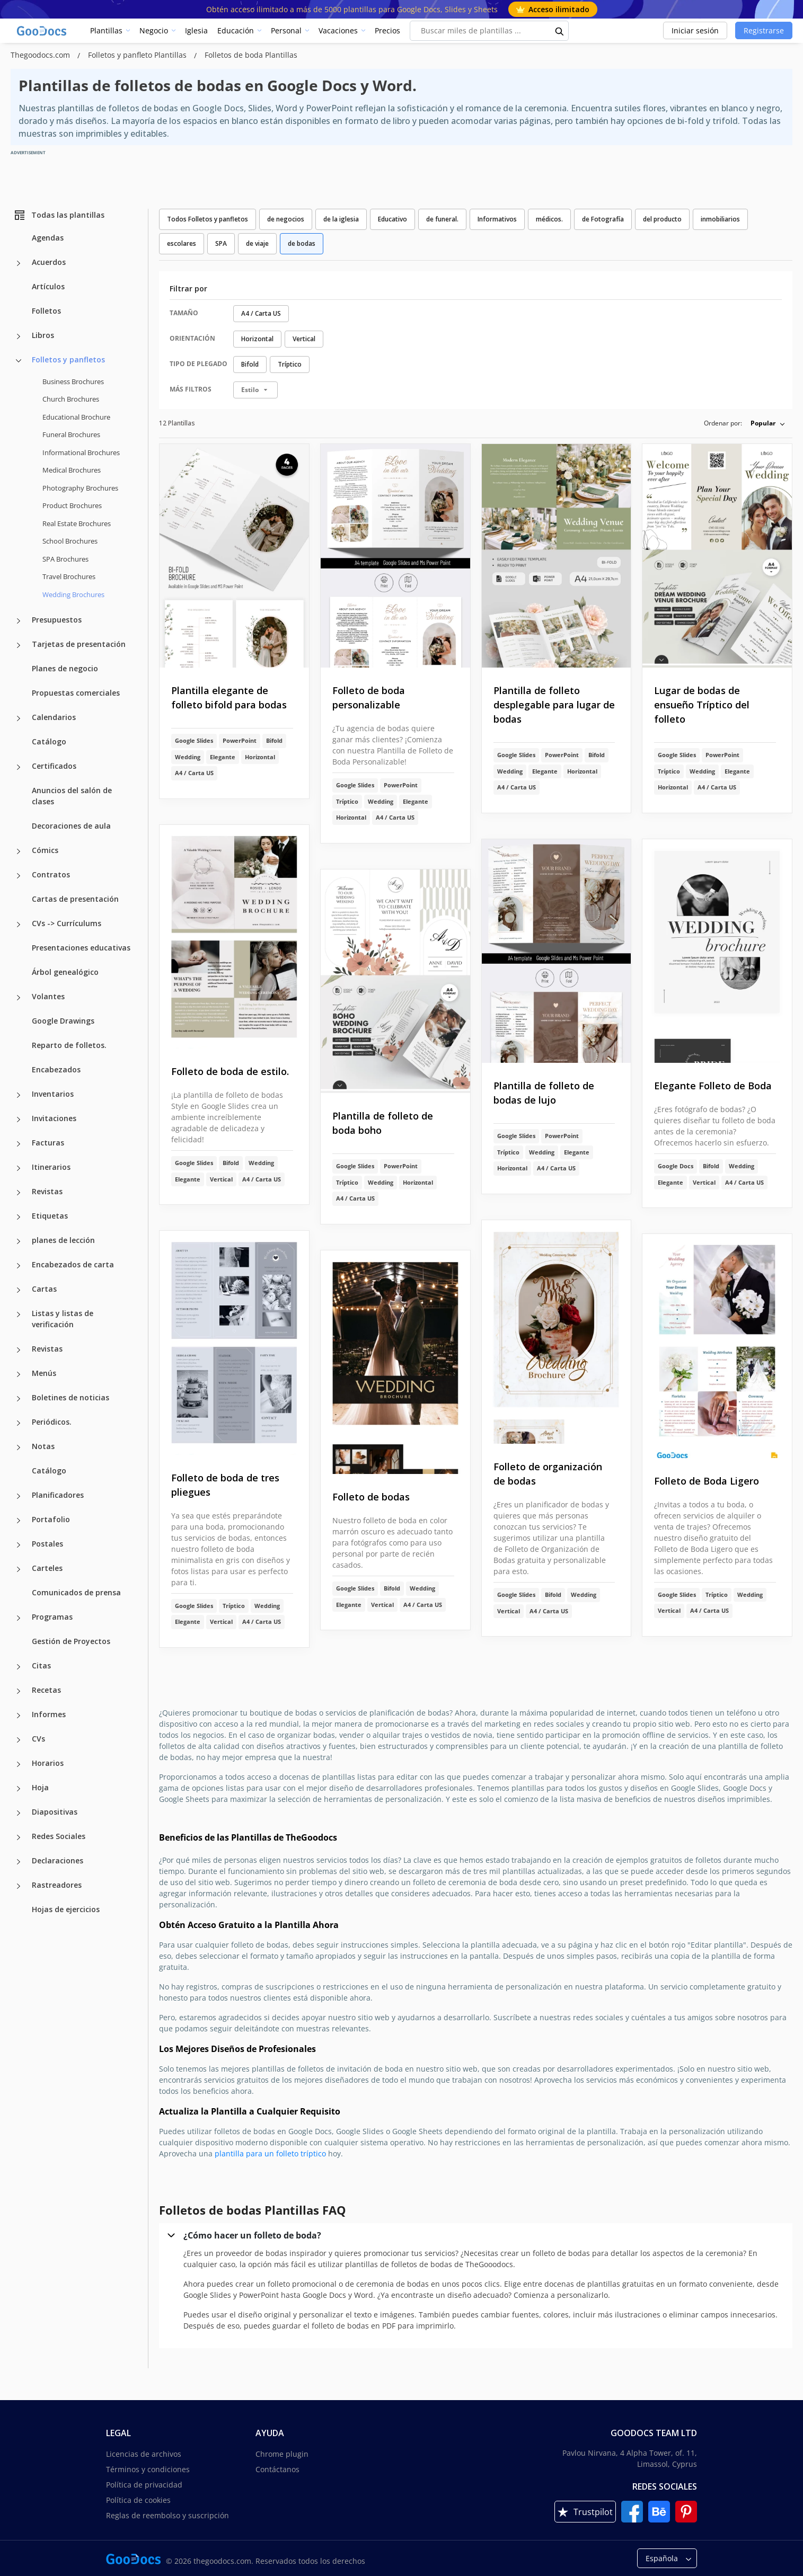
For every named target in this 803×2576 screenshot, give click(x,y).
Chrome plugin (281, 2454)
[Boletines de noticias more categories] (19, 1399)
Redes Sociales (58, 1836)
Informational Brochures (81, 452)
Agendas (48, 238)
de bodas (301, 243)
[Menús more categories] (19, 1374)
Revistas (47, 1191)
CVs (38, 1739)
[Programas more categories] (19, 1618)
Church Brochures (70, 399)
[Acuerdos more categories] (19, 263)
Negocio (153, 30)
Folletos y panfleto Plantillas (138, 55)
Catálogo (49, 741)
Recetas (46, 1690)
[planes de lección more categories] (19, 1241)
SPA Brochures (65, 559)
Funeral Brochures (71, 434)
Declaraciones (57, 1860)
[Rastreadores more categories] (19, 1886)
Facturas (48, 1143)
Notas (43, 1446)
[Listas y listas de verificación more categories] (19, 1314)
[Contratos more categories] (19, 876)
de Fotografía (603, 219)
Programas (52, 1617)
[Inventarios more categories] (19, 1095)
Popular (763, 423)
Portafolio (51, 1519)
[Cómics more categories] (19, 851)
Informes (49, 1714)
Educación (235, 30)
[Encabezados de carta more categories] (19, 1266)
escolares (181, 243)
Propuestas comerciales (76, 693)
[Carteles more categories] (19, 1569)
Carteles (47, 1568)
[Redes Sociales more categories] (19, 1837)
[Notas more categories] (19, 1447)
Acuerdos (49, 262)
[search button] (559, 30)
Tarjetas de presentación (79, 644)
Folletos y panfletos (68, 359)
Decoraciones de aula (71, 826)
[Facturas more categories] (19, 1144)
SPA (221, 243)
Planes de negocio (65, 668)
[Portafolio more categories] (19, 1521)
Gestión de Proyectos (71, 1641)
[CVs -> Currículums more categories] (19, 924)
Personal (286, 30)
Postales (47, 1544)
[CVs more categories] (19, 1740)
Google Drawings (63, 1021)
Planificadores (58, 1495)
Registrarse (764, 30)
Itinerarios (51, 1167)
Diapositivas (54, 1812)
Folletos (46, 311)
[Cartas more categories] (19, 1290)
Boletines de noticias (70, 1397)
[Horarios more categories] (19, 1764)
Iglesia (196, 30)
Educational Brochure (76, 417)
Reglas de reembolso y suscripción (167, 2515)
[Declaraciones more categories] (19, 1862)
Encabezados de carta (73, 1264)
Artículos (48, 286)
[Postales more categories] (19, 1545)
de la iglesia (341, 219)
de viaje (257, 243)
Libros (43, 335)
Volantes (48, 996)
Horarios (48, 1763)
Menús (44, 1373)
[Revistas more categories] (19, 1193)
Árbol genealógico (65, 972)
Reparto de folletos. (69, 1045)
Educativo (392, 219)
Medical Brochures (71, 470)
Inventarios (53, 1094)
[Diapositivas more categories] (19, 1813)
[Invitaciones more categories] (19, 1119)
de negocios (285, 219)
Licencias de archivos (143, 2454)
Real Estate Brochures (76, 523)
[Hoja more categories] (19, 1789)
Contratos (51, 874)
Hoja (40, 1787)
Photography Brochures (80, 488)
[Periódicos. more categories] (19, 1423)
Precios (387, 30)
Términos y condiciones (148, 2469)
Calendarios (54, 717)
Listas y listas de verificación (62, 1318)
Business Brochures (73, 381)
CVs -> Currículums (66, 923)
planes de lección (63, 1240)
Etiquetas (50, 1216)
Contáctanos (277, 2469)
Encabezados (56, 1069)
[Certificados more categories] (19, 767)
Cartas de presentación (75, 899)
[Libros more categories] (19, 336)
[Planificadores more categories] (19, 1496)
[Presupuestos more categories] (19, 621)
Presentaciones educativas (81, 948)
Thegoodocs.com (41, 55)
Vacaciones (338, 30)
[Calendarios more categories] (19, 718)
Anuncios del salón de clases (72, 795)
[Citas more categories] (19, 1667)
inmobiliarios (720, 219)
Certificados (54, 766)
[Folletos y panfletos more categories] (19, 361)
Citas (41, 1665)
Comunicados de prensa (76, 1592)
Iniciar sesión (695, 30)
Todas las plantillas (58, 215)
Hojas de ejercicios (66, 1909)
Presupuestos (57, 620)
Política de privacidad (144, 2485)
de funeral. (442, 219)
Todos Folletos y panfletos (207, 219)
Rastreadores (57, 1885)
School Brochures (70, 541)
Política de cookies (138, 2500)
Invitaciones (54, 1118)
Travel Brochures (68, 576)
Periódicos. (52, 1422)
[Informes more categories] (19, 1716)
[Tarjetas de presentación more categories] (19, 645)
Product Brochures (72, 505)
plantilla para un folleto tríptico (270, 2153)
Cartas (44, 1289)
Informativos (497, 219)
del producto (662, 219)
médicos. (549, 219)
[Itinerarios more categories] (19, 1168)
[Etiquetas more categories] (19, 1217)
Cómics (45, 850)
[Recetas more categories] (19, 1691)
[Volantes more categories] (19, 998)
